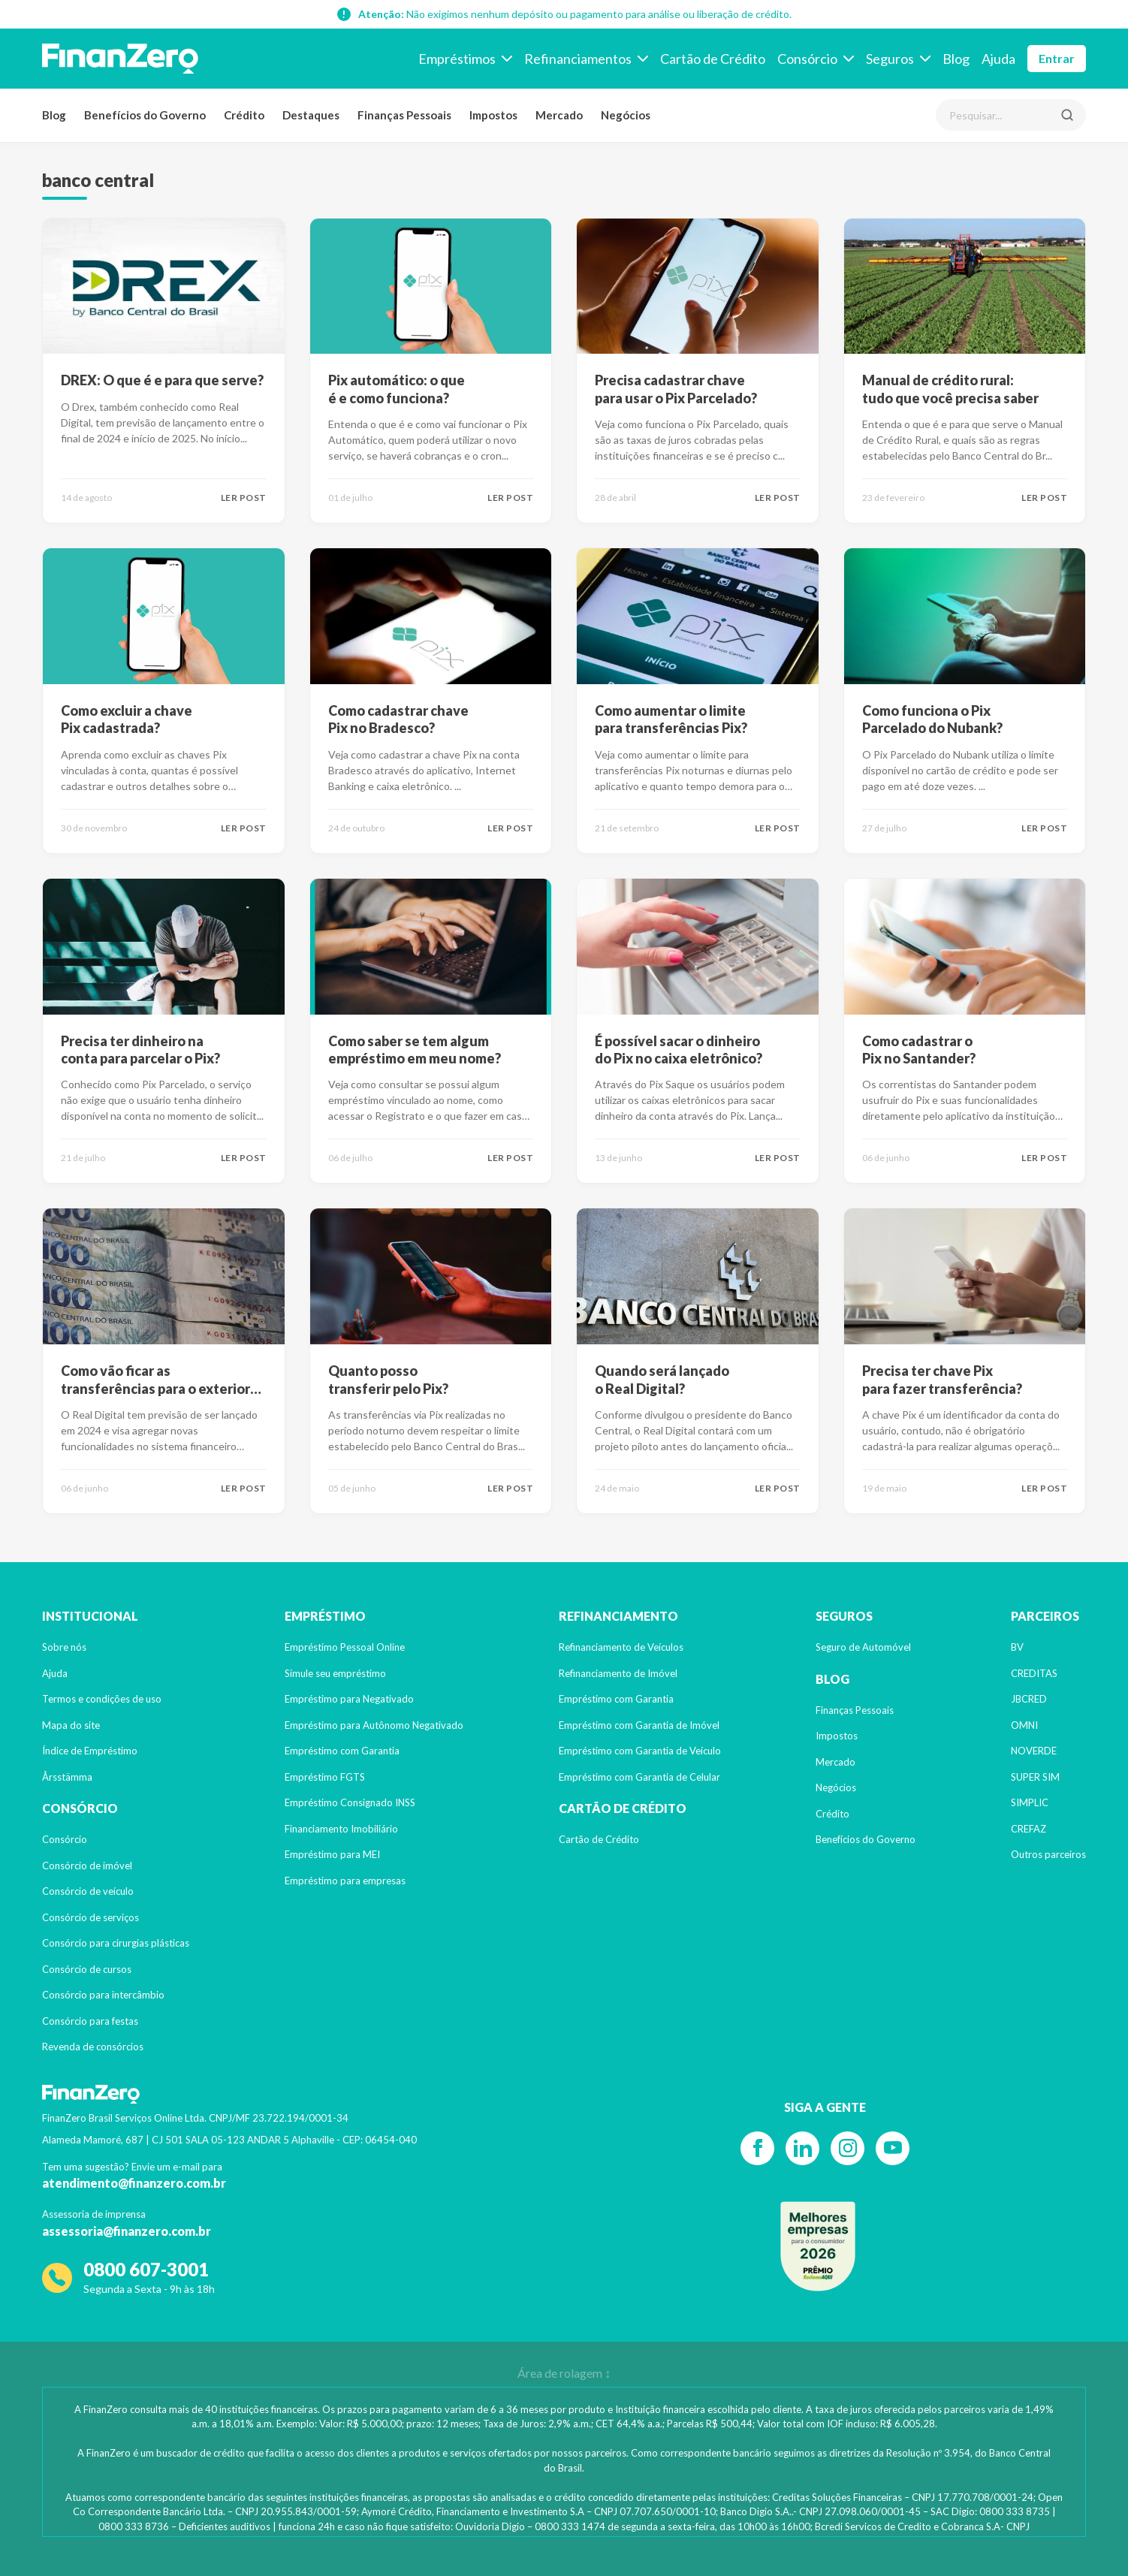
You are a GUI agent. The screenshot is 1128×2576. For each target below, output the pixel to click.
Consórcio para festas (90, 2021)
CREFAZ (1028, 1829)
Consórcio (64, 1839)
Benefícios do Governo (145, 115)
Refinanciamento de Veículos (621, 1647)
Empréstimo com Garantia (342, 1751)
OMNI (1024, 1725)
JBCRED (1029, 1699)
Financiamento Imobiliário (341, 1829)
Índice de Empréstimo (89, 1751)
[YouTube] (892, 2148)
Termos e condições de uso (101, 1699)
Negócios (625, 115)
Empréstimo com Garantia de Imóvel (639, 1725)
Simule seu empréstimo (335, 1673)
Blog (54, 115)
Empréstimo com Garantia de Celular (639, 1777)
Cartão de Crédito (599, 1839)
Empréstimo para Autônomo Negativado (374, 1725)
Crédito (244, 115)
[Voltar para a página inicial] (120, 59)
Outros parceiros (1048, 1854)
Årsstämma (67, 1777)
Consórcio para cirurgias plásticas (115, 1943)
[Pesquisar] (1067, 115)
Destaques (310, 115)
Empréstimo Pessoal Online (345, 1647)
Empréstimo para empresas (345, 1881)
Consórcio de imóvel (87, 1866)
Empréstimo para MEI (332, 1854)
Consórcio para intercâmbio (103, 1995)
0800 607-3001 (146, 2269)
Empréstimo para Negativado (349, 1699)
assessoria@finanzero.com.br (126, 2231)
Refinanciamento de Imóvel (618, 1673)
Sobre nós (64, 1647)
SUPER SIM (1035, 1777)
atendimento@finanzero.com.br (134, 2183)
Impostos (493, 115)
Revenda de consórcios (92, 2047)
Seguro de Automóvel (863, 1647)
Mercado (559, 115)
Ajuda (55, 1673)
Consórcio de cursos (86, 1969)
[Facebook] (757, 2148)
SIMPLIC (1029, 1802)
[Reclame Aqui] (817, 2246)
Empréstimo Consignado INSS (350, 1802)
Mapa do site (71, 1725)
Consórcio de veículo (88, 1891)
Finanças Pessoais (404, 115)
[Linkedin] (802, 2148)
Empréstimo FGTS (325, 1777)
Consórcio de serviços (90, 1917)
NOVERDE (1034, 1751)
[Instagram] (847, 2148)
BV (1017, 1647)
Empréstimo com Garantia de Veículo (640, 1751)
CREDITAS (1034, 1673)
